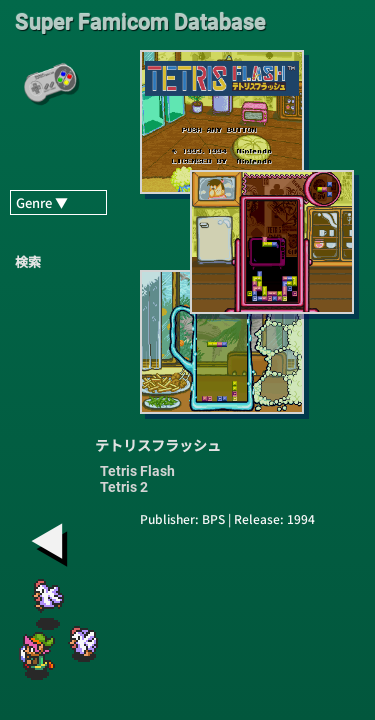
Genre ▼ (42, 202)
